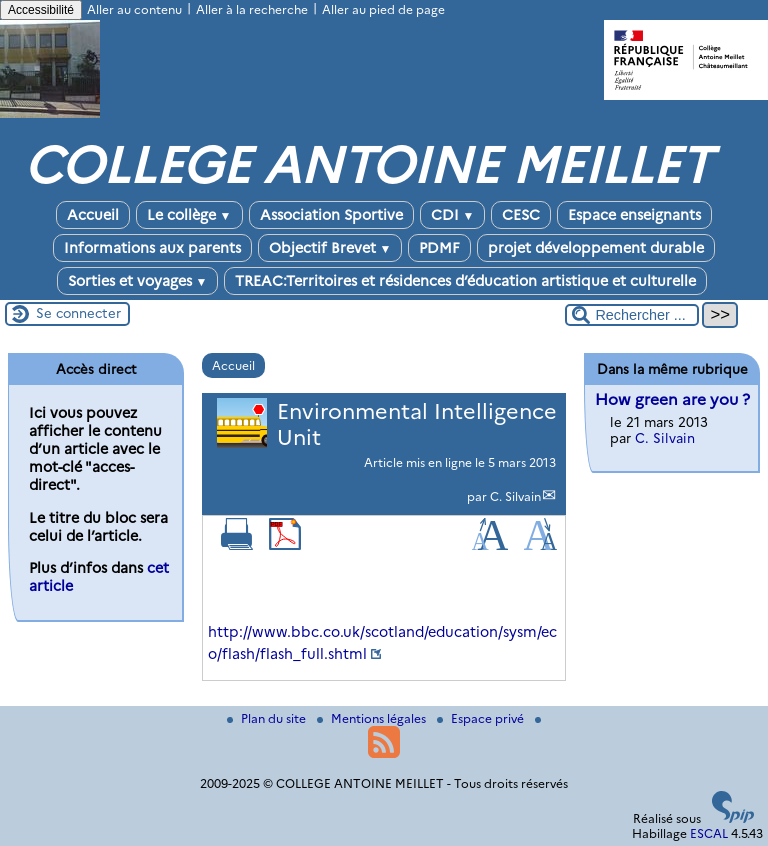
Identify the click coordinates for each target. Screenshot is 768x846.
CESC (521, 215)
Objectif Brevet (330, 248)
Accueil (93, 215)
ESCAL (709, 833)
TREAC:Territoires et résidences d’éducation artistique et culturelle (465, 281)
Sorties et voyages (138, 281)
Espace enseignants (634, 215)
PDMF (439, 248)
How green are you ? (672, 399)
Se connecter (78, 313)
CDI (453, 215)
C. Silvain (515, 496)
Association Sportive (331, 215)
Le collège (189, 215)
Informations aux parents (152, 248)
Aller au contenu (134, 9)
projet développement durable (596, 248)
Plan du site (268, 718)
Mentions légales (373, 718)
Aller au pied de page (383, 9)
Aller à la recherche (252, 9)
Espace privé (482, 718)
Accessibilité (41, 10)
